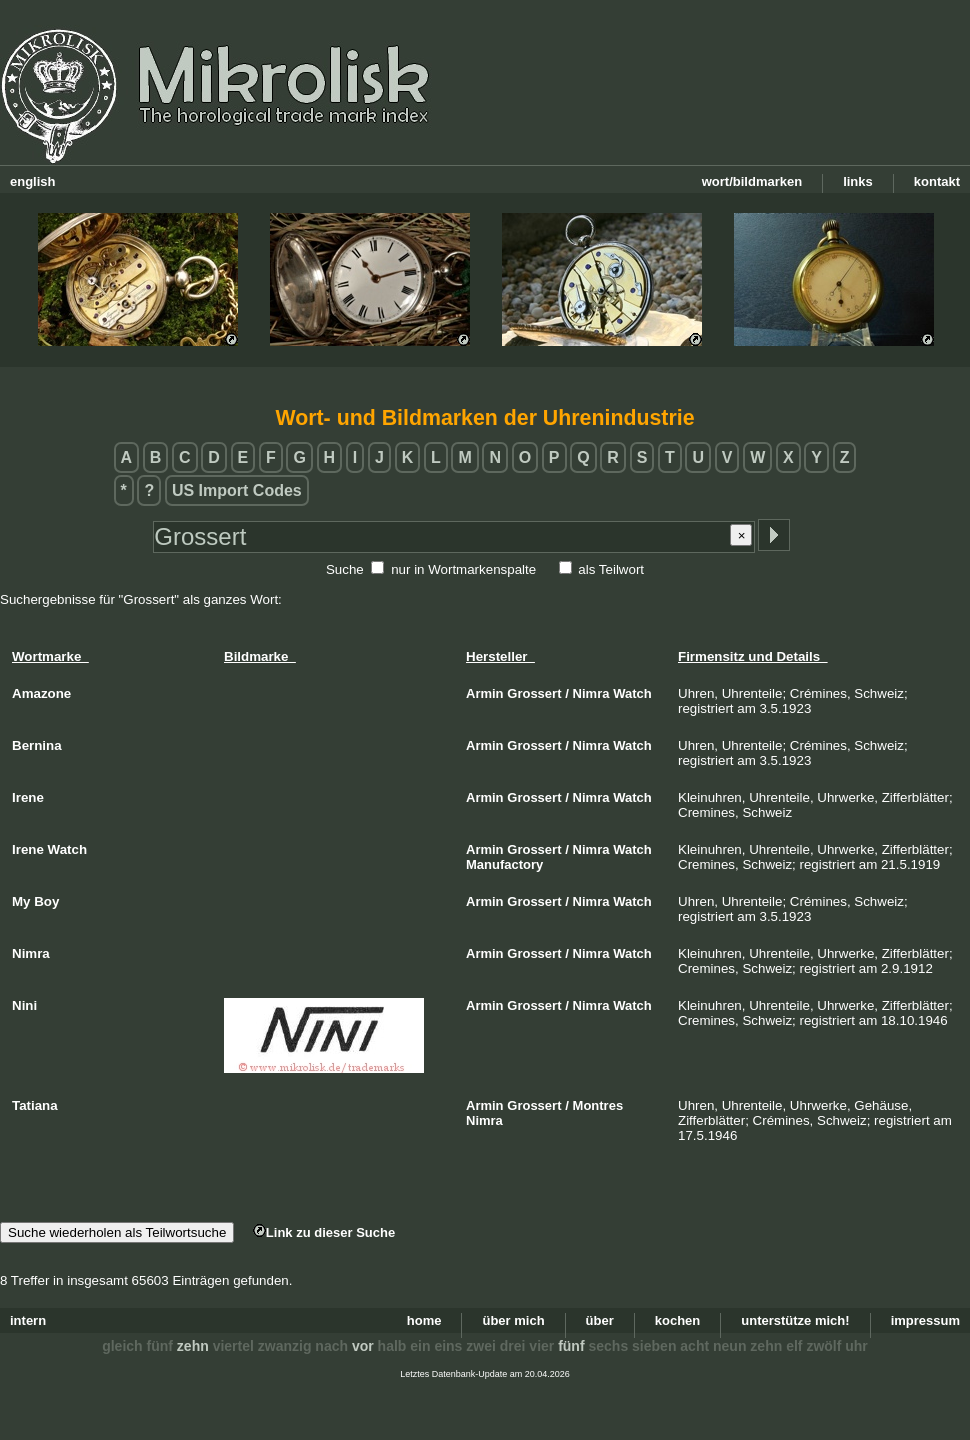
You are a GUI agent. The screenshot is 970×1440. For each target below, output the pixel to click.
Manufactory (504, 864)
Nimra (591, 693)
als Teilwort (611, 569)
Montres (598, 1105)
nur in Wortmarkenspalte (463, 569)
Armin (485, 693)
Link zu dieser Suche (324, 1232)
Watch (632, 693)
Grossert (534, 693)
